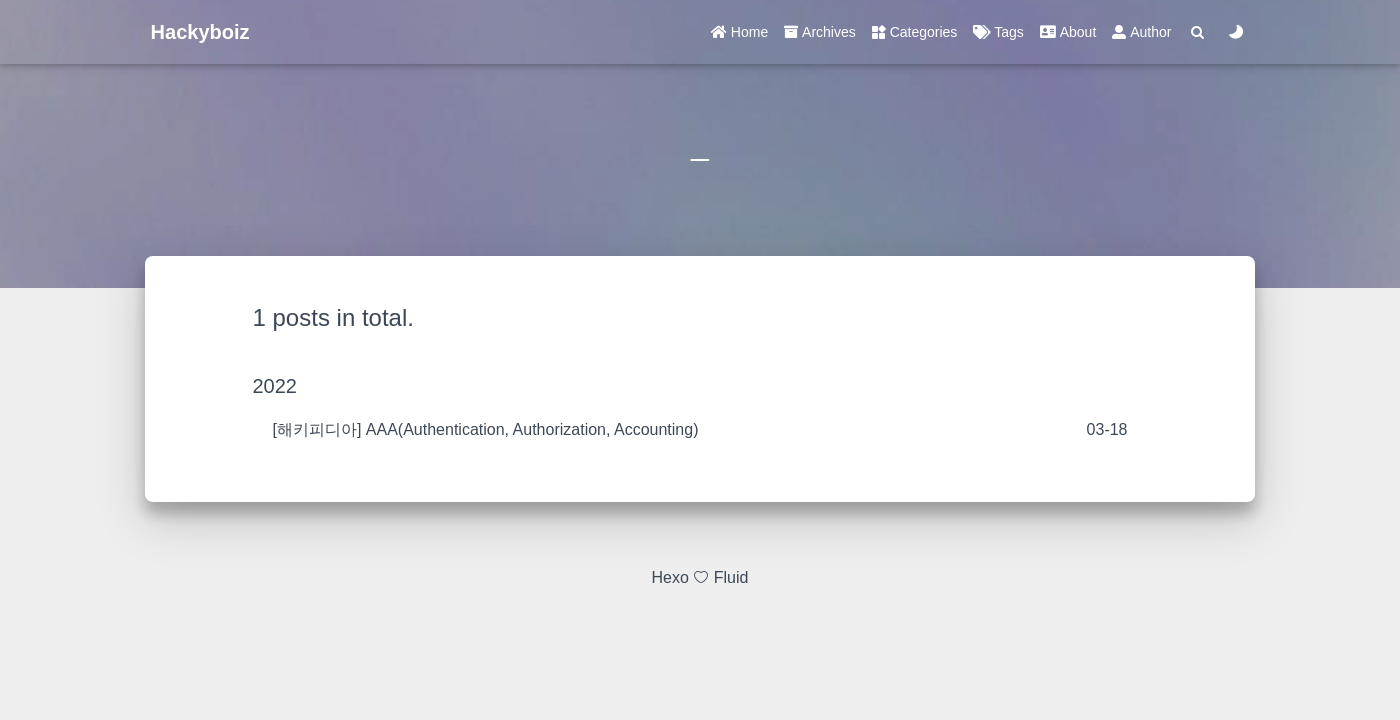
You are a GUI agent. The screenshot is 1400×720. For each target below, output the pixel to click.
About (1068, 32)
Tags (998, 32)
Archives (820, 32)
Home (739, 32)
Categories (915, 32)
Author (1141, 32)
